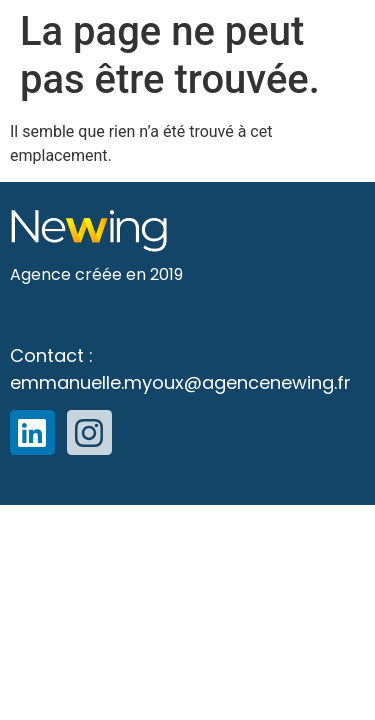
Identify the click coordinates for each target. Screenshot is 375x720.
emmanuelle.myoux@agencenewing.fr (180, 382)
